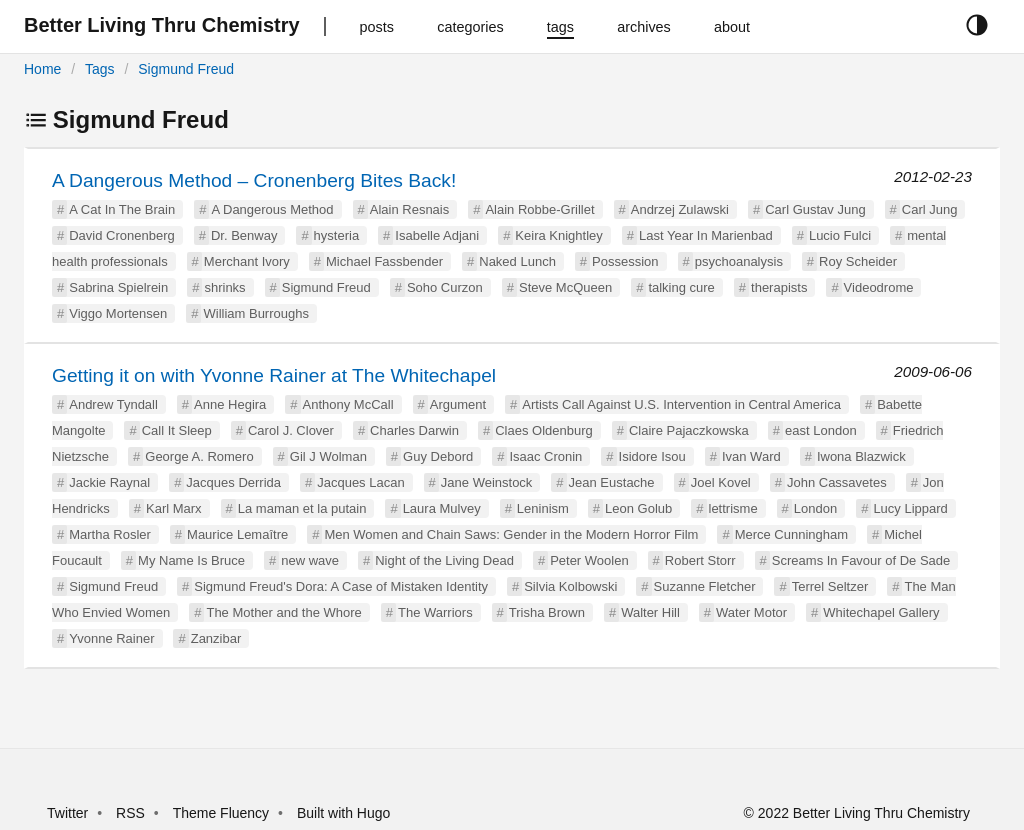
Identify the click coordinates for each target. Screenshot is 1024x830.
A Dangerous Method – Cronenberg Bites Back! (254, 180)
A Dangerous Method (272, 209)
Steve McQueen (565, 287)
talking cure (681, 287)
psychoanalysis (739, 261)
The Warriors (435, 612)
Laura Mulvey (442, 508)
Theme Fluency (223, 813)
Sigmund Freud (186, 69)
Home (42, 69)
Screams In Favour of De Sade (861, 560)
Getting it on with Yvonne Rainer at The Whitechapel (274, 375)
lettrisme (733, 508)
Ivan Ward (751, 456)
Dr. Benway (244, 235)
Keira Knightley (558, 235)
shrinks (224, 287)
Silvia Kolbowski (570, 586)
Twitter (67, 813)
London (815, 508)
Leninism (543, 508)
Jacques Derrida (233, 482)
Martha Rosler (110, 534)
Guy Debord (438, 456)
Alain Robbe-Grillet (539, 209)
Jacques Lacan (360, 482)
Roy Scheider (858, 261)
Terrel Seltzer (830, 586)
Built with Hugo (343, 813)
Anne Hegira (230, 404)
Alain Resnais (410, 209)
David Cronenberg (122, 235)
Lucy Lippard (910, 508)
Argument (458, 404)
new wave (310, 560)
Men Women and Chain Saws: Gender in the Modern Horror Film (511, 534)
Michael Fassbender (384, 261)
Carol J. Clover (291, 430)
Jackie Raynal (109, 482)
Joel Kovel (721, 482)
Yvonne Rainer (111, 638)
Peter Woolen (589, 560)
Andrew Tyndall (113, 404)
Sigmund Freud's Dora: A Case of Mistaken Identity (341, 586)
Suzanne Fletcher (705, 586)
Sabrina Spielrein (118, 287)
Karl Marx (174, 508)
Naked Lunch (517, 261)
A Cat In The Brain (122, 209)
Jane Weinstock (487, 482)
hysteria (337, 235)
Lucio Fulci (840, 235)
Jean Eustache (612, 482)
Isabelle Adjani (437, 235)
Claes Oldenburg (544, 430)
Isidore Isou (652, 456)
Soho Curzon (445, 287)
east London (821, 430)
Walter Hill (650, 612)
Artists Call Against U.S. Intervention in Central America (681, 404)
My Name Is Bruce (191, 560)
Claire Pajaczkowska (689, 430)
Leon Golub (638, 508)
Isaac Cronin (545, 456)
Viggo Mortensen (118, 313)
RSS (130, 813)
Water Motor (751, 612)
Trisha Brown (547, 612)
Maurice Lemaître (237, 534)
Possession (625, 261)
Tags (100, 69)
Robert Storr (700, 560)
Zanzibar (216, 638)
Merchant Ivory (247, 261)
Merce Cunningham (791, 534)
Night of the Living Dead (444, 560)
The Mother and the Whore (283, 612)
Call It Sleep (177, 430)
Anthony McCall (348, 404)
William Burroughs (255, 313)
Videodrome (879, 287)
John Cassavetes (837, 482)
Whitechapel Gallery (881, 612)
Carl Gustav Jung (815, 209)
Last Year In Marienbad (706, 235)
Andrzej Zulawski (680, 209)
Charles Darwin (414, 430)
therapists (779, 287)
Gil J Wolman (328, 456)
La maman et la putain (302, 508)
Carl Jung (930, 209)
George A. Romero (199, 456)
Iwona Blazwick (861, 456)
